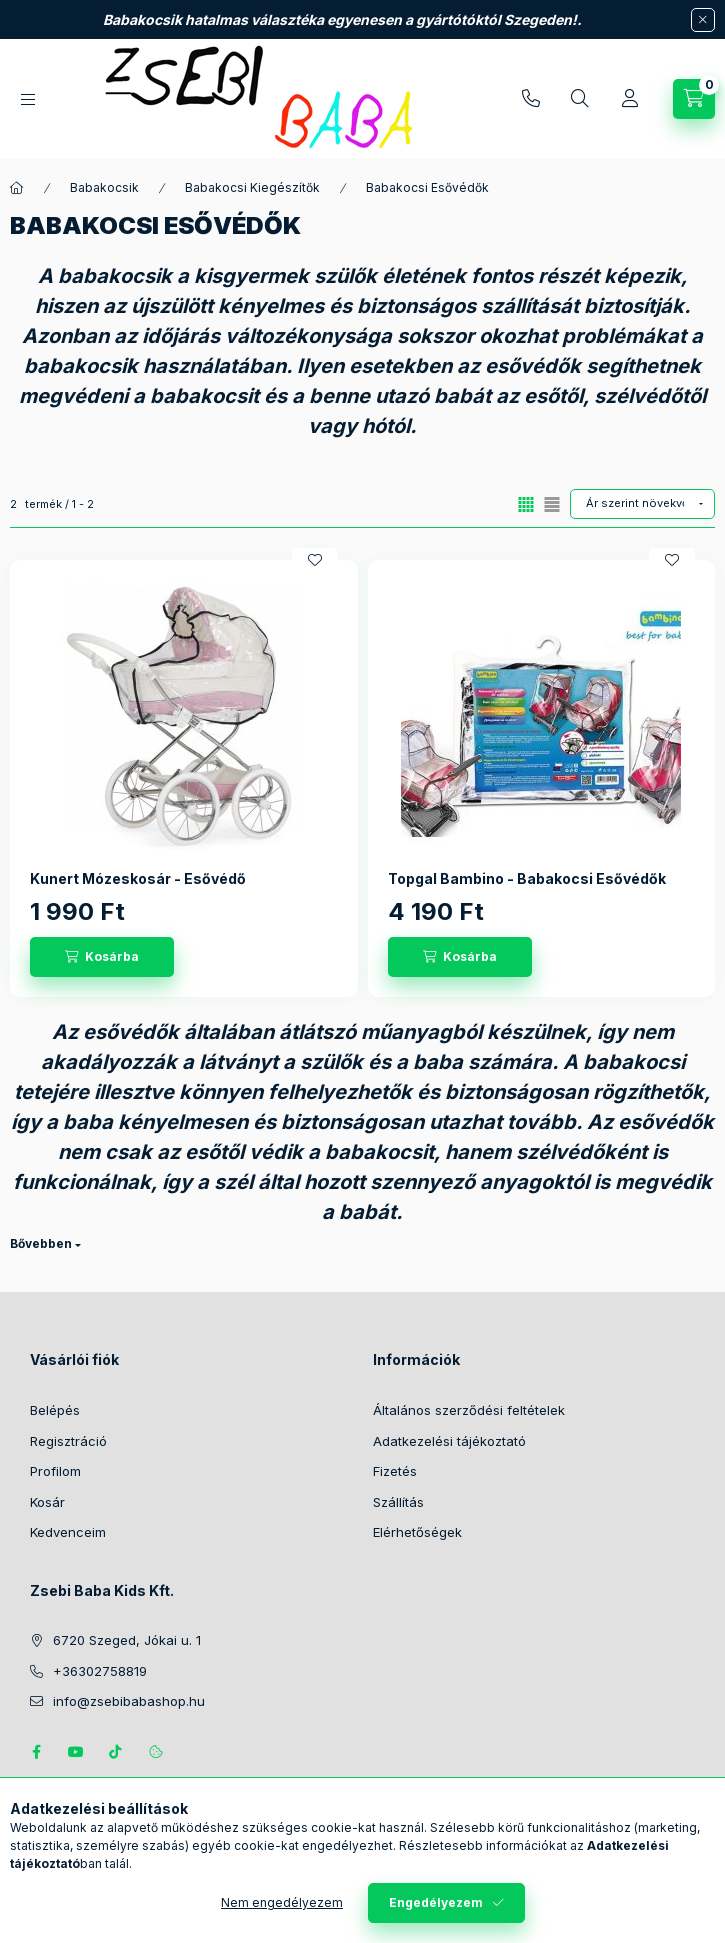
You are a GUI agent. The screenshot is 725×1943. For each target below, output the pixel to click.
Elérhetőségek (417, 1532)
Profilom (55, 1471)
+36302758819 (531, 99)
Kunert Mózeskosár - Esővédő (138, 878)
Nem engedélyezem (282, 1902)
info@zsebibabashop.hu (129, 1701)
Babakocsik (104, 187)
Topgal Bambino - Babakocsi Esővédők (527, 878)
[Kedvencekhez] (315, 560)
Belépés (55, 1410)
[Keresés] (580, 99)
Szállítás (398, 1502)
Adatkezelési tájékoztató (449, 1441)
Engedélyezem (436, 1902)
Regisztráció (68, 1441)
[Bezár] (703, 20)
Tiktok (116, 1752)
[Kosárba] (102, 957)
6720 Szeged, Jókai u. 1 (127, 1640)
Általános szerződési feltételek (469, 1410)
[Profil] (630, 99)
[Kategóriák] (28, 99)
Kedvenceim (68, 1532)
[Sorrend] (642, 504)
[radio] (552, 504)
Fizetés (395, 1471)
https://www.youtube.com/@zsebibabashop (76, 1752)
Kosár (47, 1502)
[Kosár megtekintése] (694, 99)
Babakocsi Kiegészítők (252, 187)
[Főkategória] (17, 188)
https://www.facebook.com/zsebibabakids (36, 1752)
